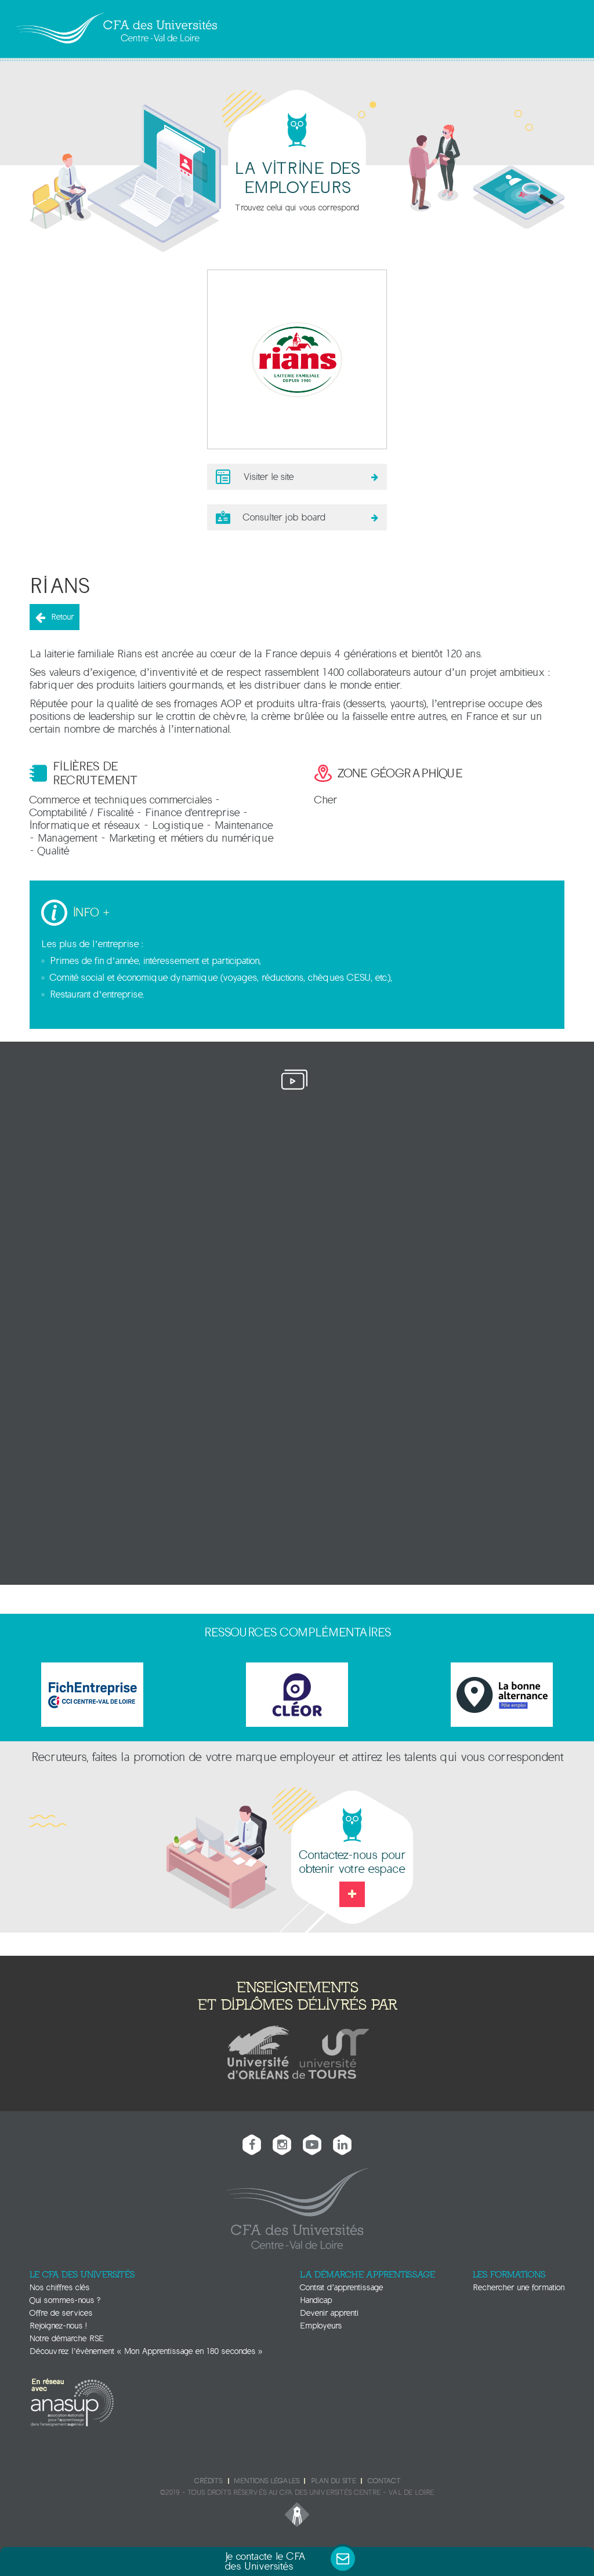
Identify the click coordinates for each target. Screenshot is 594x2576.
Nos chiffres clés (59, 2285)
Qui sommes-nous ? (65, 2297)
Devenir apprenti (329, 2310)
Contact (384, 2478)
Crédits (208, 2478)
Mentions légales (266, 2478)
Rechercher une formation (518, 2285)
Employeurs (321, 2323)
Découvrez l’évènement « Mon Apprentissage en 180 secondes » (146, 2348)
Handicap (316, 2297)
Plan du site (333, 2478)
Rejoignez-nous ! (58, 2323)
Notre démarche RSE (67, 2336)
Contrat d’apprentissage (341, 2285)
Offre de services (61, 2310)
